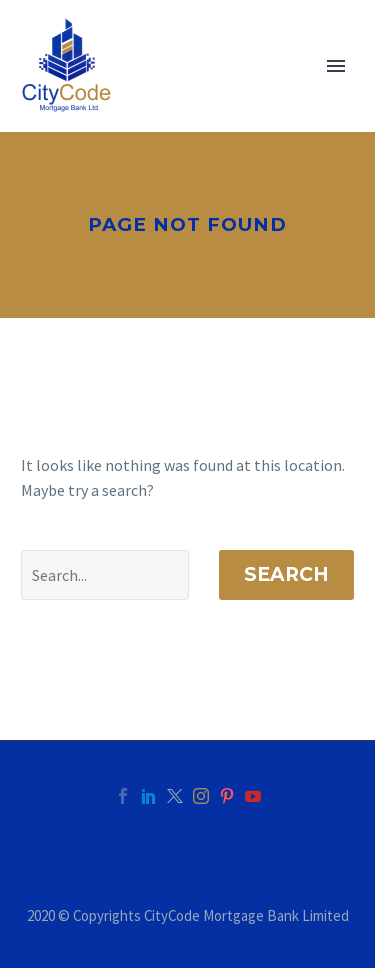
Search (286, 574)
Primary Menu (336, 66)
